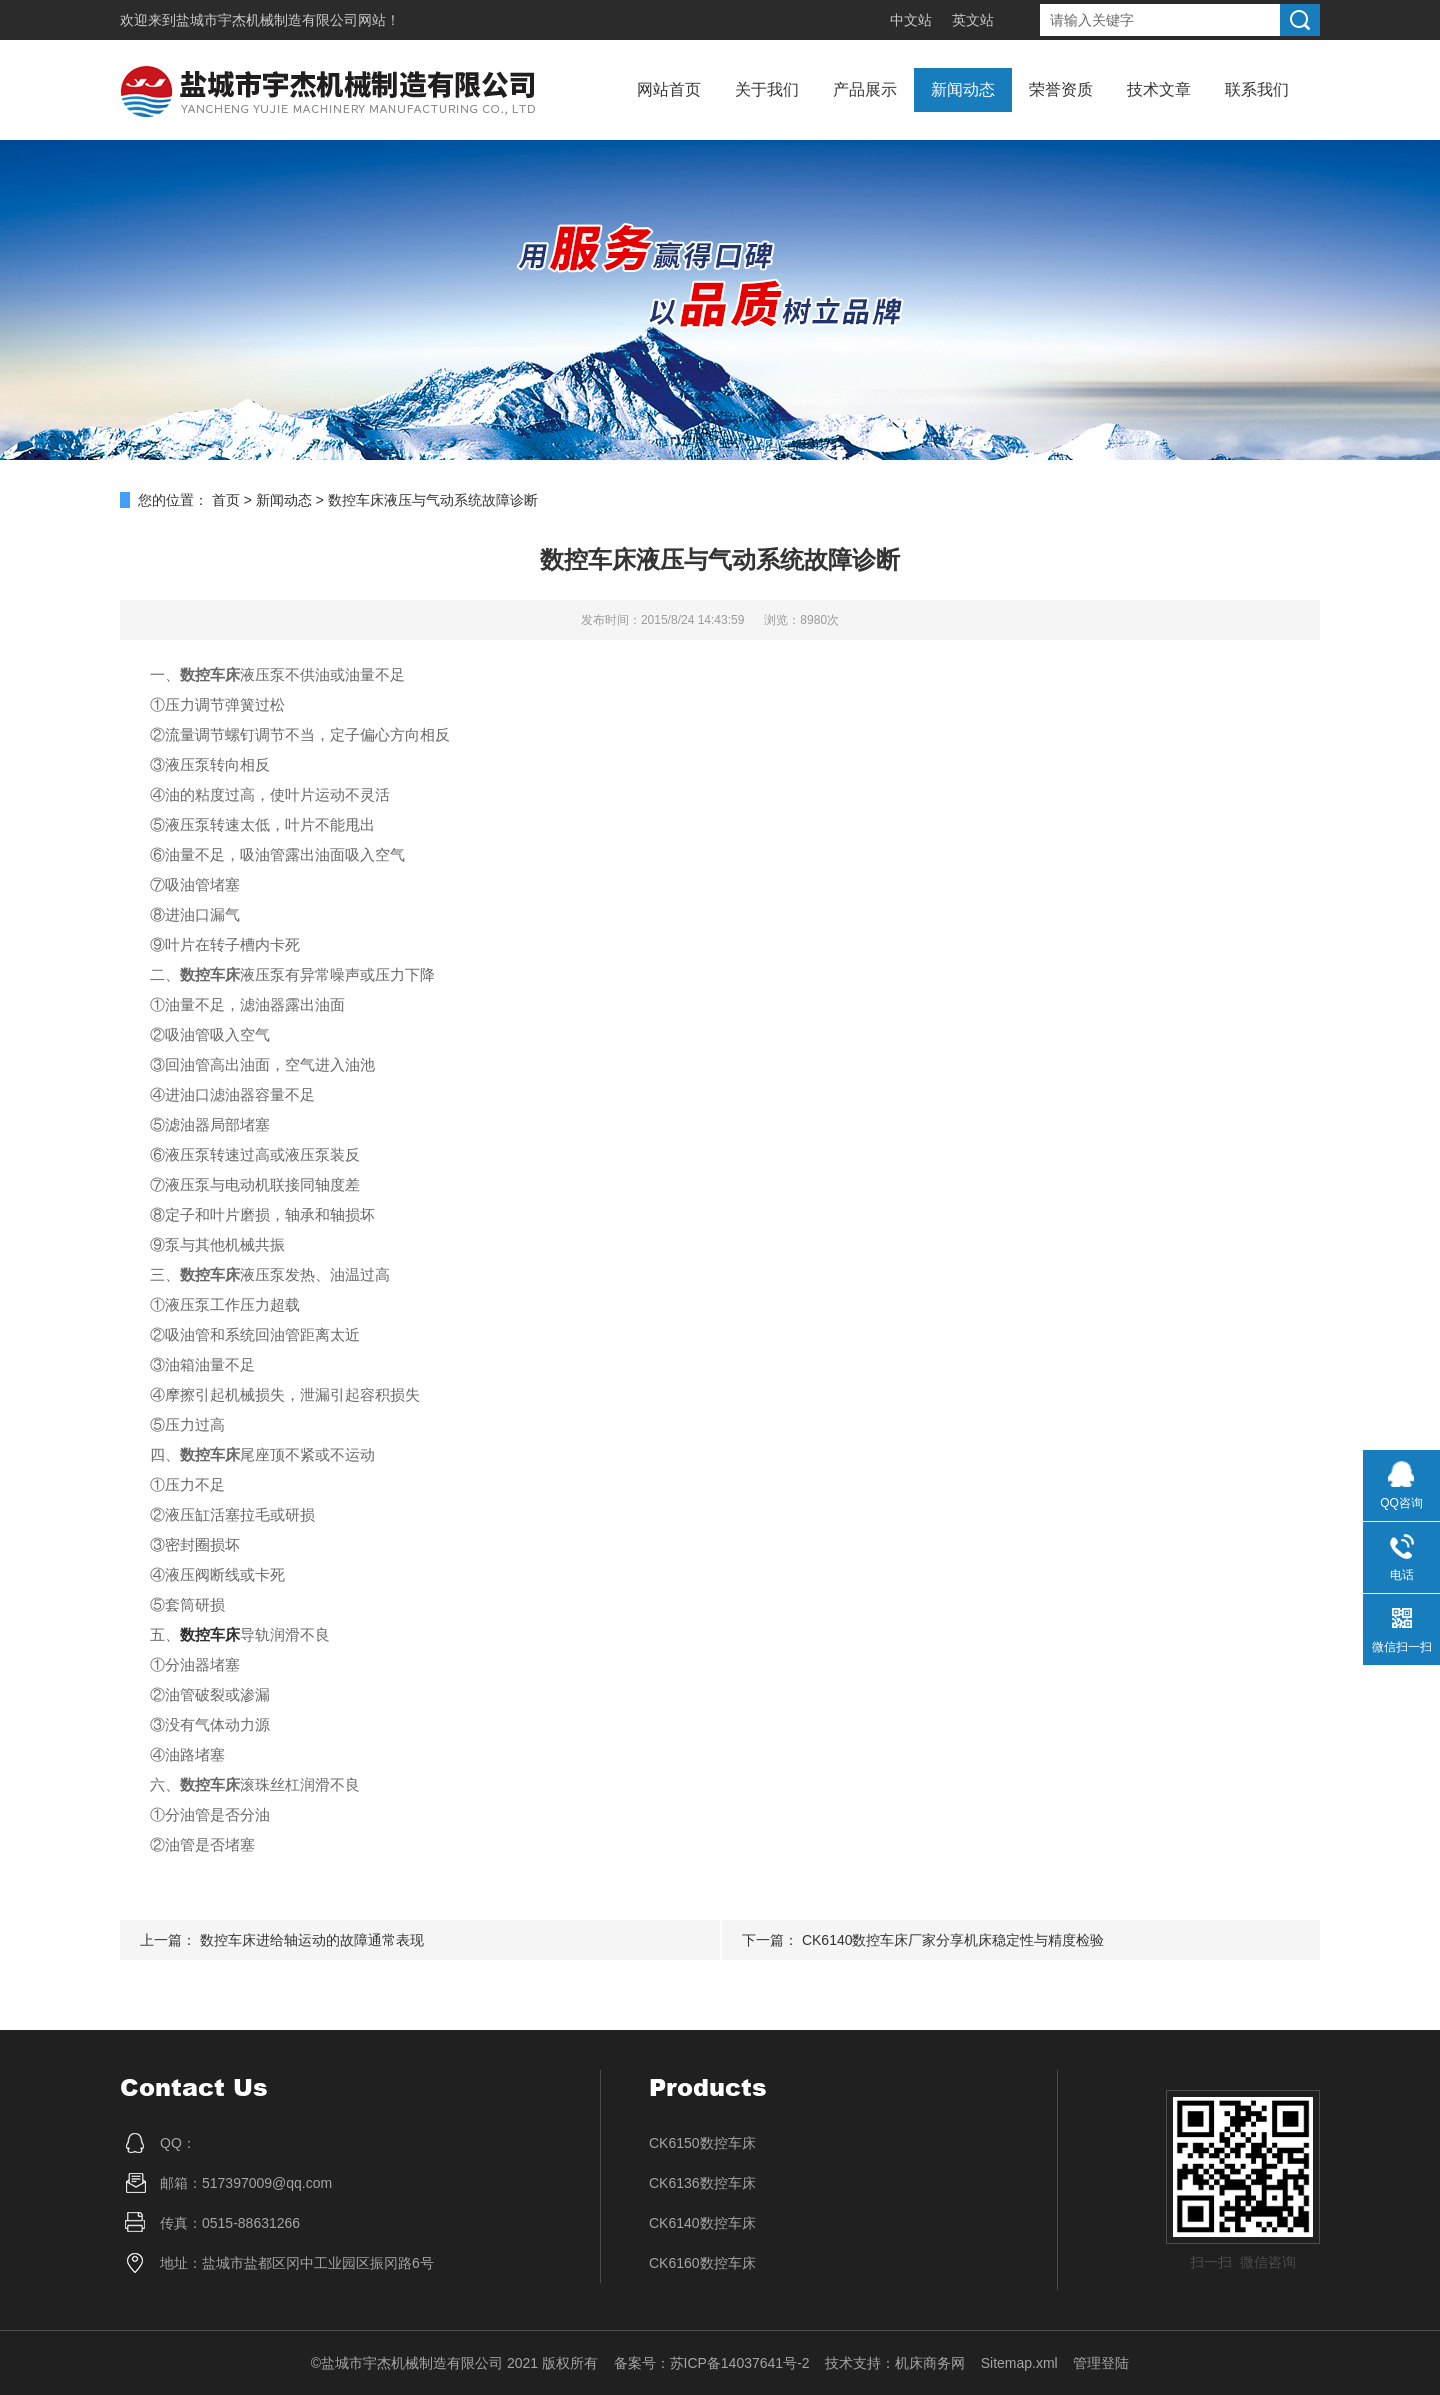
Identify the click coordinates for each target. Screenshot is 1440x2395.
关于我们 (767, 89)
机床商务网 (930, 2363)
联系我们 (1257, 89)
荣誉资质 (1061, 89)
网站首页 (669, 89)
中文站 (911, 20)
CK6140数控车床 (702, 2223)
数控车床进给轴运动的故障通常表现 (312, 1940)
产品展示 (865, 89)
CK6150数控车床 (702, 2143)
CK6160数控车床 (702, 2263)
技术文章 (1159, 89)
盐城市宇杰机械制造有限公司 (267, 20)
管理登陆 (1101, 2363)
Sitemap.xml (1019, 2363)
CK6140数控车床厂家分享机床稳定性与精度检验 (953, 1940)
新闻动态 (963, 89)
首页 (226, 500)
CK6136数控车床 (702, 2183)
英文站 (973, 20)
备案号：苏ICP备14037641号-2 (712, 2363)
